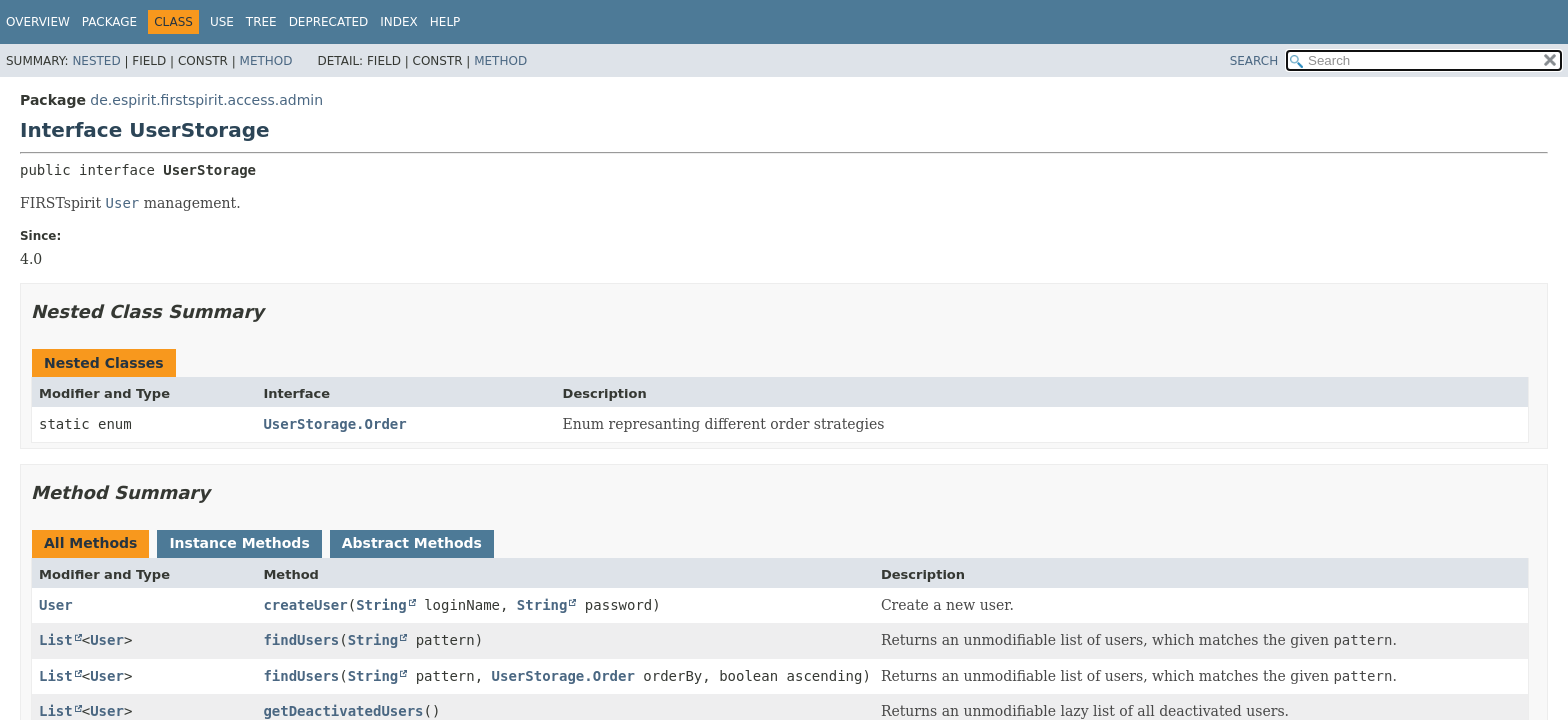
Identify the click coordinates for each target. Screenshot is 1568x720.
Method (266, 61)
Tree (261, 22)
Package (109, 22)
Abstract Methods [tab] (412, 543)
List (56, 640)
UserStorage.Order (334, 424)
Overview (38, 22)
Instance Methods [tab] (239, 543)
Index (399, 22)
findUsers (301, 640)
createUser (305, 605)
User (56, 605)
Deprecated (329, 22)
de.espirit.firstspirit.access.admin (206, 100)
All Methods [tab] (90, 543)
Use (222, 22)
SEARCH (1254, 61)
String (381, 605)
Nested (96, 61)
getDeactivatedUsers (343, 711)
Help (445, 22)
